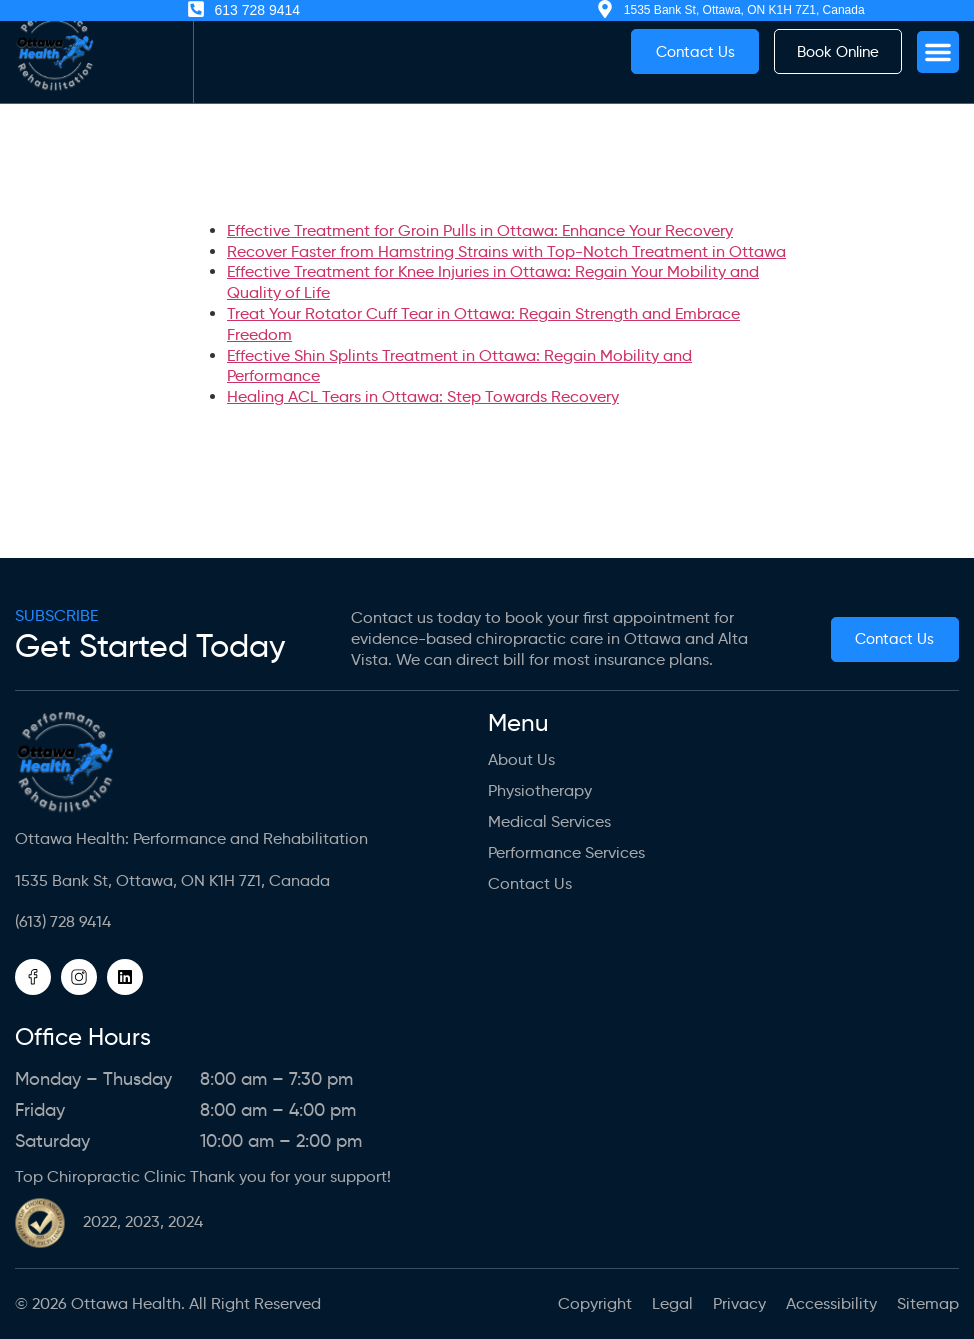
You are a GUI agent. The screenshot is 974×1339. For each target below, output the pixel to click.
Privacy (739, 1303)
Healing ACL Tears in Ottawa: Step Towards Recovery (423, 396)
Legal (672, 1303)
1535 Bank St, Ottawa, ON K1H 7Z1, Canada (172, 880)
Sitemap (928, 1303)
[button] (938, 52)
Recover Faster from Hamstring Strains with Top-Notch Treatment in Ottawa (506, 251)
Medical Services (549, 821)
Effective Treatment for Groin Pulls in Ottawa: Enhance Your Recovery (480, 230)
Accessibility (831, 1303)
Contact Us (530, 883)
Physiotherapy (540, 790)
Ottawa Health (126, 1303)
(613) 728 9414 (63, 921)
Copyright (595, 1303)
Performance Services (566, 852)
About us (521, 759)
